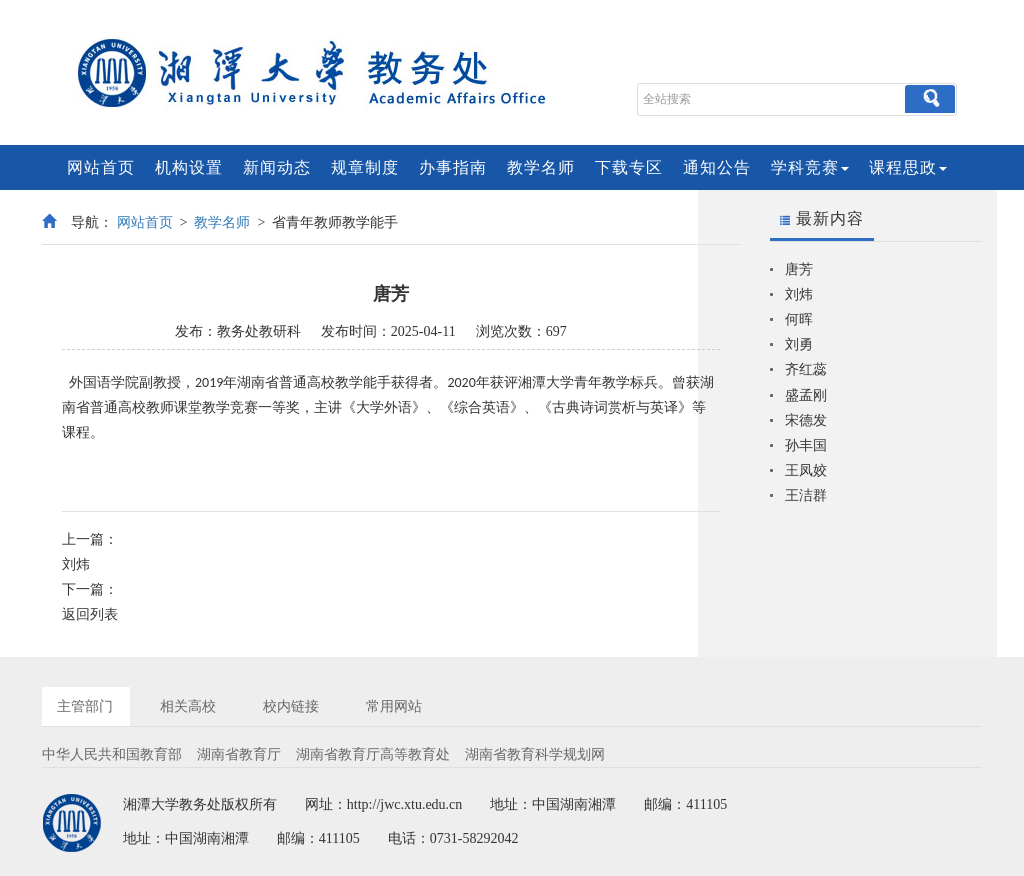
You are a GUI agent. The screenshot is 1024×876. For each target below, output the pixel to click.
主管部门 (85, 706)
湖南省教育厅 (239, 754)
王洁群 (806, 495)
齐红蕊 (806, 369)
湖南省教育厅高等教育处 (373, 754)
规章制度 (365, 167)
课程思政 (908, 167)
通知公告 (717, 167)
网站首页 (101, 167)
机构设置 (189, 167)
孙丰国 (806, 445)
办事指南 (453, 167)
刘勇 (799, 344)
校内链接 (291, 706)
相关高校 (188, 706)
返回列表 (90, 614)
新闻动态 (277, 167)
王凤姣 (806, 470)
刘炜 (76, 564)
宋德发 (806, 420)
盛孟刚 (806, 395)
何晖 (799, 319)
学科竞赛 (810, 167)
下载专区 (629, 167)
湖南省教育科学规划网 (535, 754)
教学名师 (541, 167)
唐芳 (799, 269)
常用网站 (394, 706)
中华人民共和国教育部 (112, 754)
